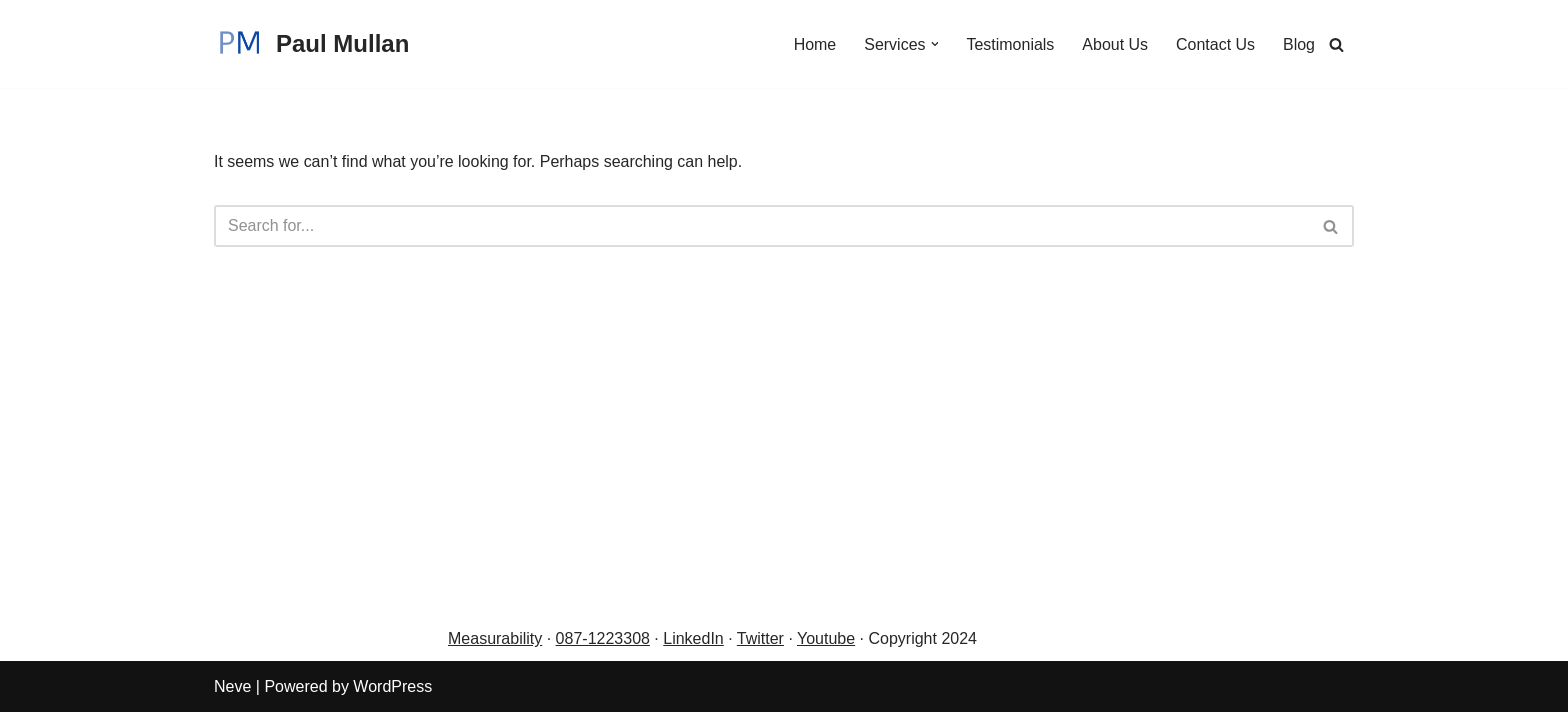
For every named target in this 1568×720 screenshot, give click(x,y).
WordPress (392, 694)
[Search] (1336, 44)
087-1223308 (603, 647)
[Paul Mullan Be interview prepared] (311, 44)
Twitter (760, 647)
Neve (232, 694)
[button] (934, 44)
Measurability (495, 647)
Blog (1299, 44)
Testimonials (1010, 44)
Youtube (826, 647)
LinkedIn (693, 647)
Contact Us (1215, 44)
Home (814, 44)
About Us (1115, 44)
